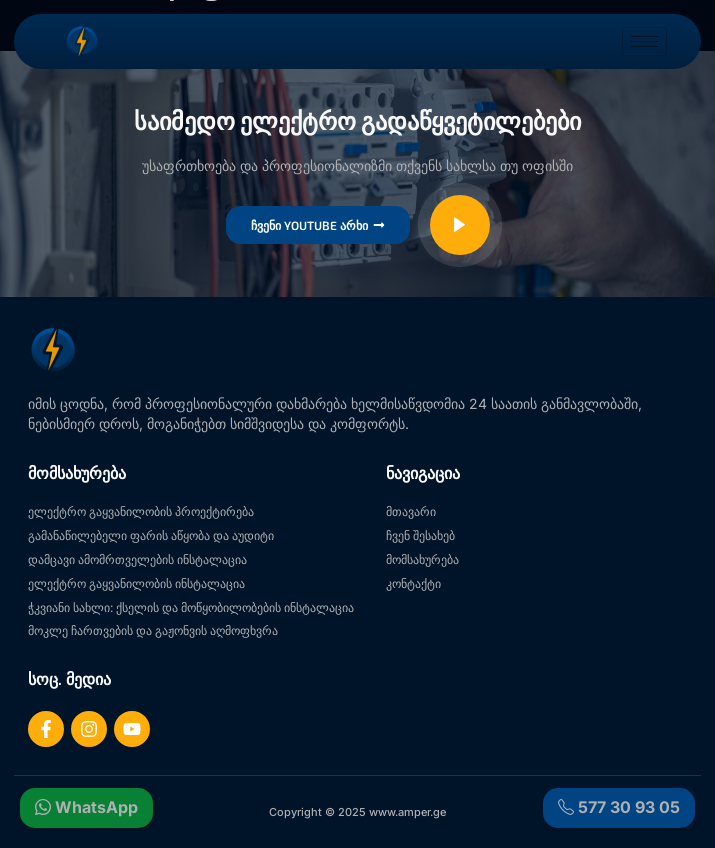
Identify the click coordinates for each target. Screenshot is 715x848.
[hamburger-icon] (644, 41)
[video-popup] (460, 225)
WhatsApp (86, 807)
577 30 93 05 (619, 807)
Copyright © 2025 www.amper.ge (357, 812)
